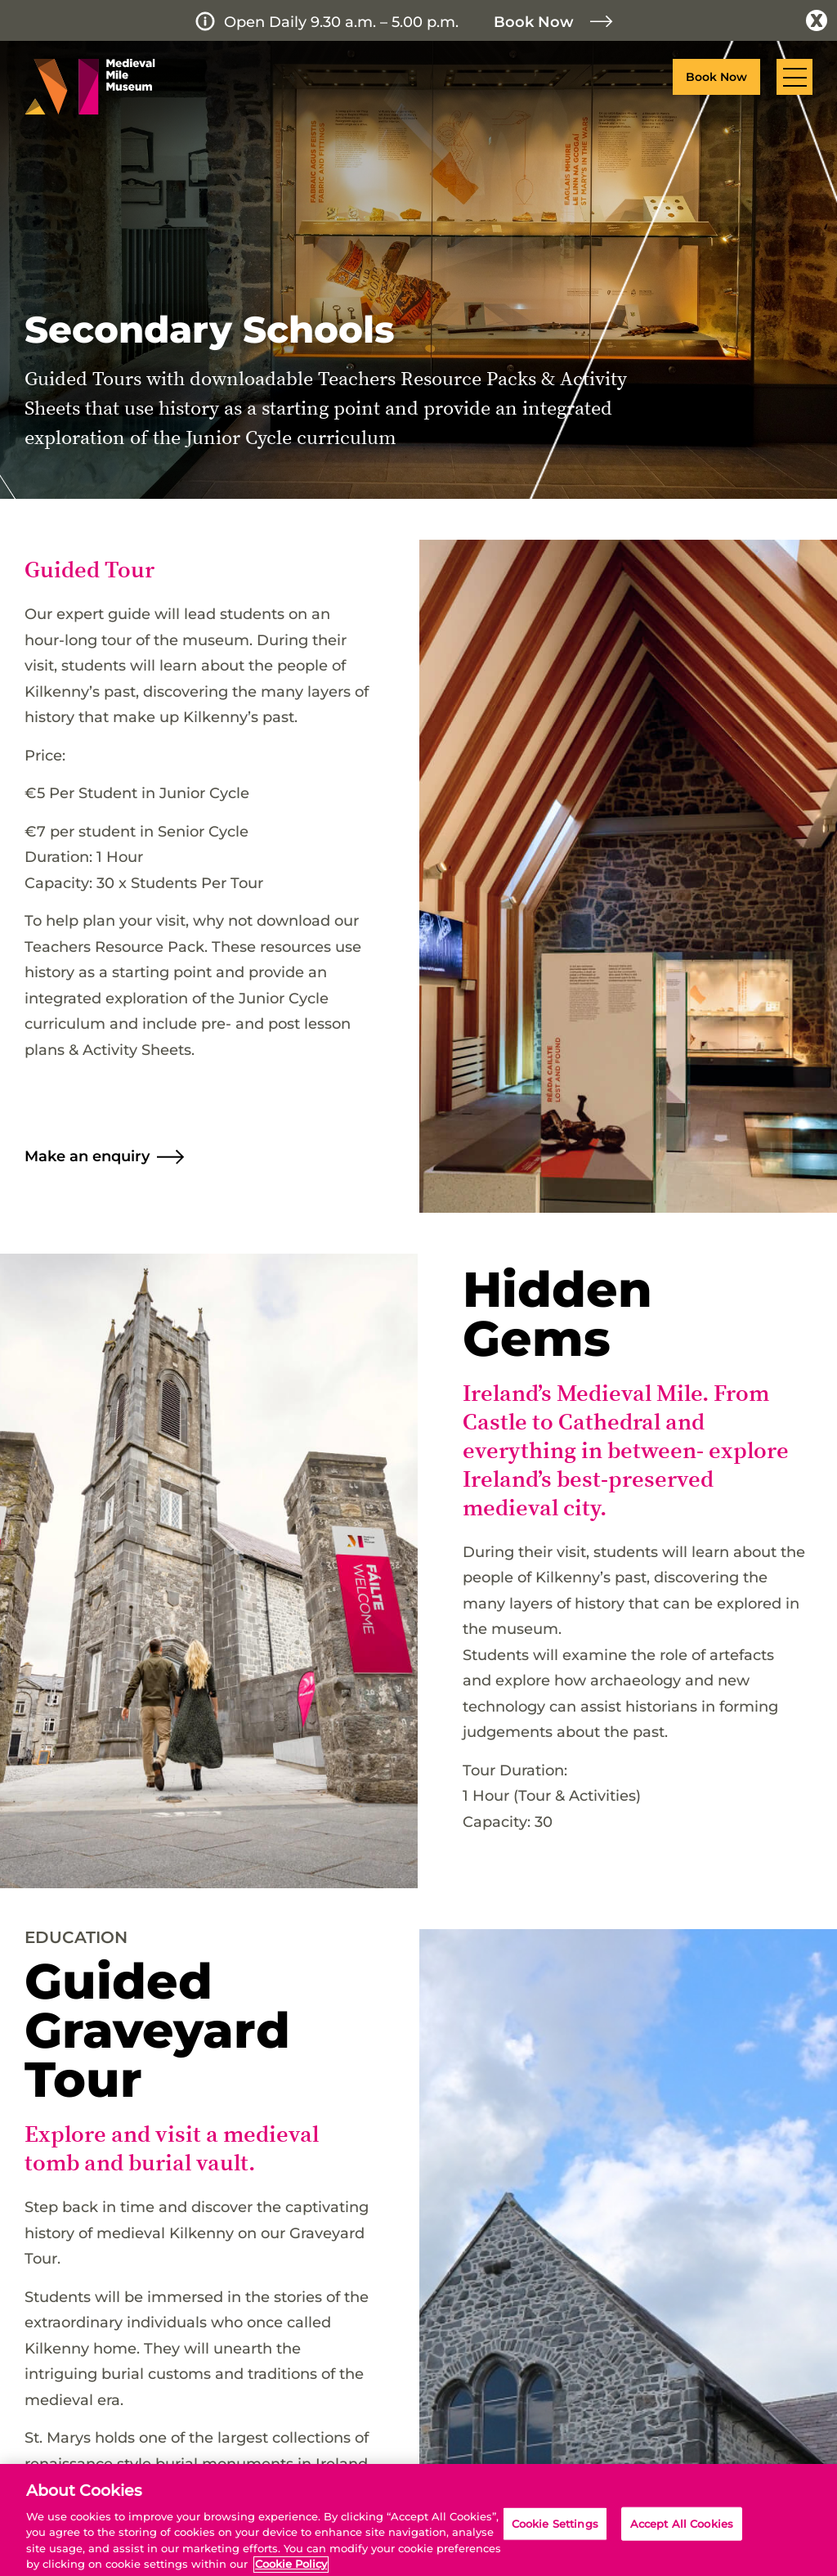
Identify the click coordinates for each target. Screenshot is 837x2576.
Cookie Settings (555, 2539)
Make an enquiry (87, 1156)
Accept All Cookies (681, 2539)
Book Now (534, 22)
